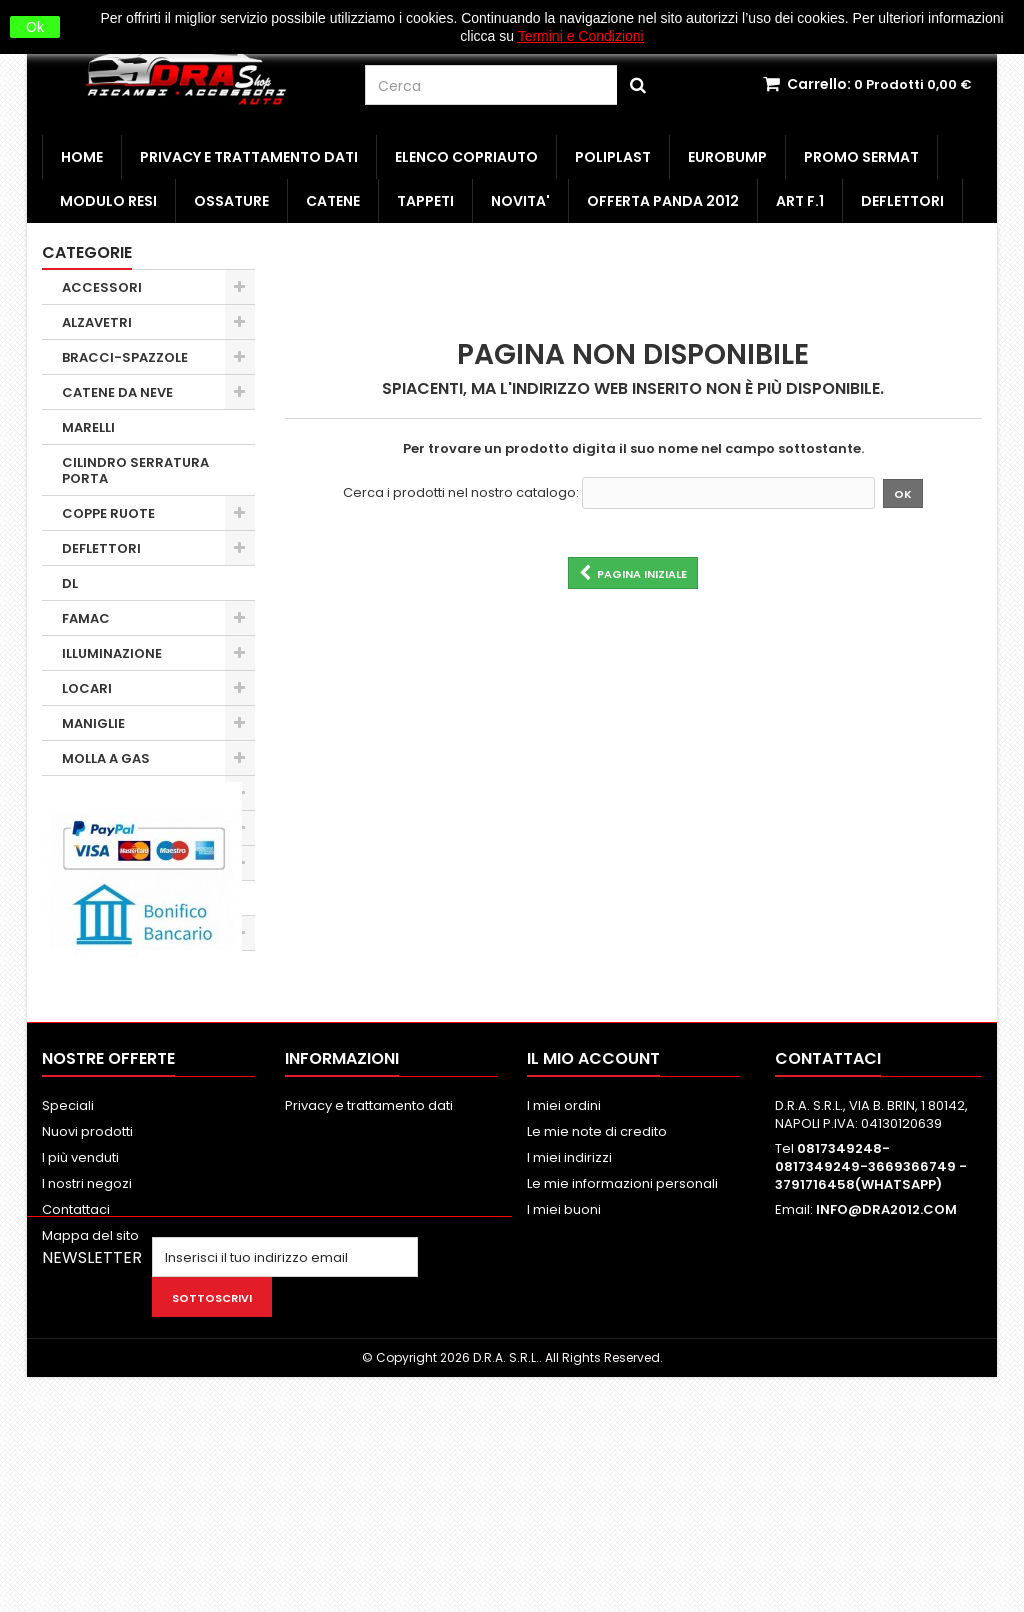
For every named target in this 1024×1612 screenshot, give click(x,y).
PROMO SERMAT (861, 157)
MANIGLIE (93, 723)
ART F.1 (800, 201)
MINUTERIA (98, 793)
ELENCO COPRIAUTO (466, 157)
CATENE (333, 201)
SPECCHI (92, 933)
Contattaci (76, 1398)
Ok (35, 27)
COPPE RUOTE (108, 513)
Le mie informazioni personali (622, 1372)
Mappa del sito (90, 1424)
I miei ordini (564, 1294)
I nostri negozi (87, 1372)
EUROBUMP (727, 157)
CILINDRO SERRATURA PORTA (135, 470)
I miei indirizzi (569, 1346)
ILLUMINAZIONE (112, 653)
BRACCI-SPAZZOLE (125, 357)
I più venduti (80, 1346)
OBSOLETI (94, 828)
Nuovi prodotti (87, 1320)
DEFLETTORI (902, 201)
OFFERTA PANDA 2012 (663, 201)
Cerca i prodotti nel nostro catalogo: (461, 493)
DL (70, 583)
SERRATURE (100, 898)
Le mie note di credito (597, 1320)
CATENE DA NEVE (117, 392)
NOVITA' (520, 201)
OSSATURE (231, 201)
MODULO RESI (108, 201)
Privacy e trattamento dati (249, 157)
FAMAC (86, 618)
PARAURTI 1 (99, 863)
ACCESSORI (102, 287)
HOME (82, 157)
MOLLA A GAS (106, 758)
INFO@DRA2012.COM (886, 1398)
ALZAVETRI (97, 322)
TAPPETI (425, 201)
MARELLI (88, 427)
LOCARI (87, 688)
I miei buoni (564, 1398)
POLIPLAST (613, 157)
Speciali (68, 1294)
